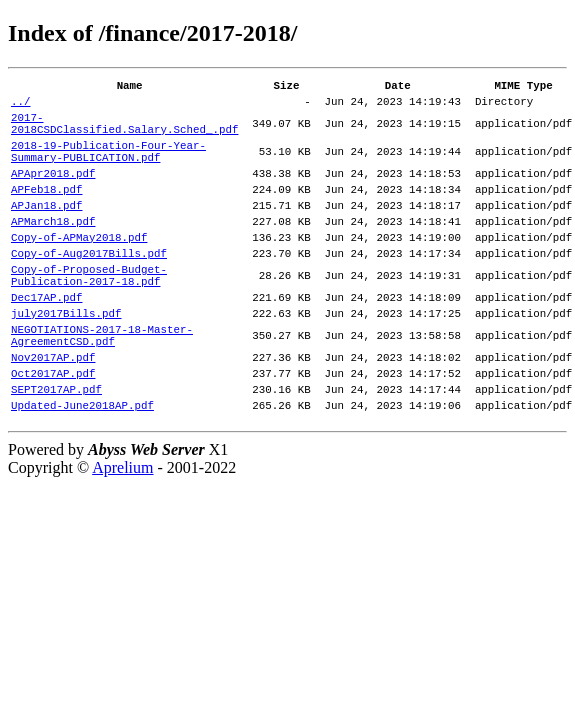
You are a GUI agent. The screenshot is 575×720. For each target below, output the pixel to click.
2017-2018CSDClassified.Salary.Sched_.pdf (124, 133)
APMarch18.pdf (53, 250)
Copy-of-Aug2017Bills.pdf (89, 288)
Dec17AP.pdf (46, 341)
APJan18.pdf (46, 231)
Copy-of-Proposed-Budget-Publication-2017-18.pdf (89, 315)
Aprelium (122, 533)
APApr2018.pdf (53, 193)
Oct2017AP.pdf (53, 432)
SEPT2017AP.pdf (56, 451)
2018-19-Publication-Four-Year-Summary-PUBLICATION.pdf (108, 167)
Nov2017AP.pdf (53, 413)
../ (21, 106)
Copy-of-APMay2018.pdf (79, 269)
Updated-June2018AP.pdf (82, 470)
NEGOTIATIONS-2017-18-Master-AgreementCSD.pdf (102, 387)
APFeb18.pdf (46, 212)
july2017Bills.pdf (66, 360)
